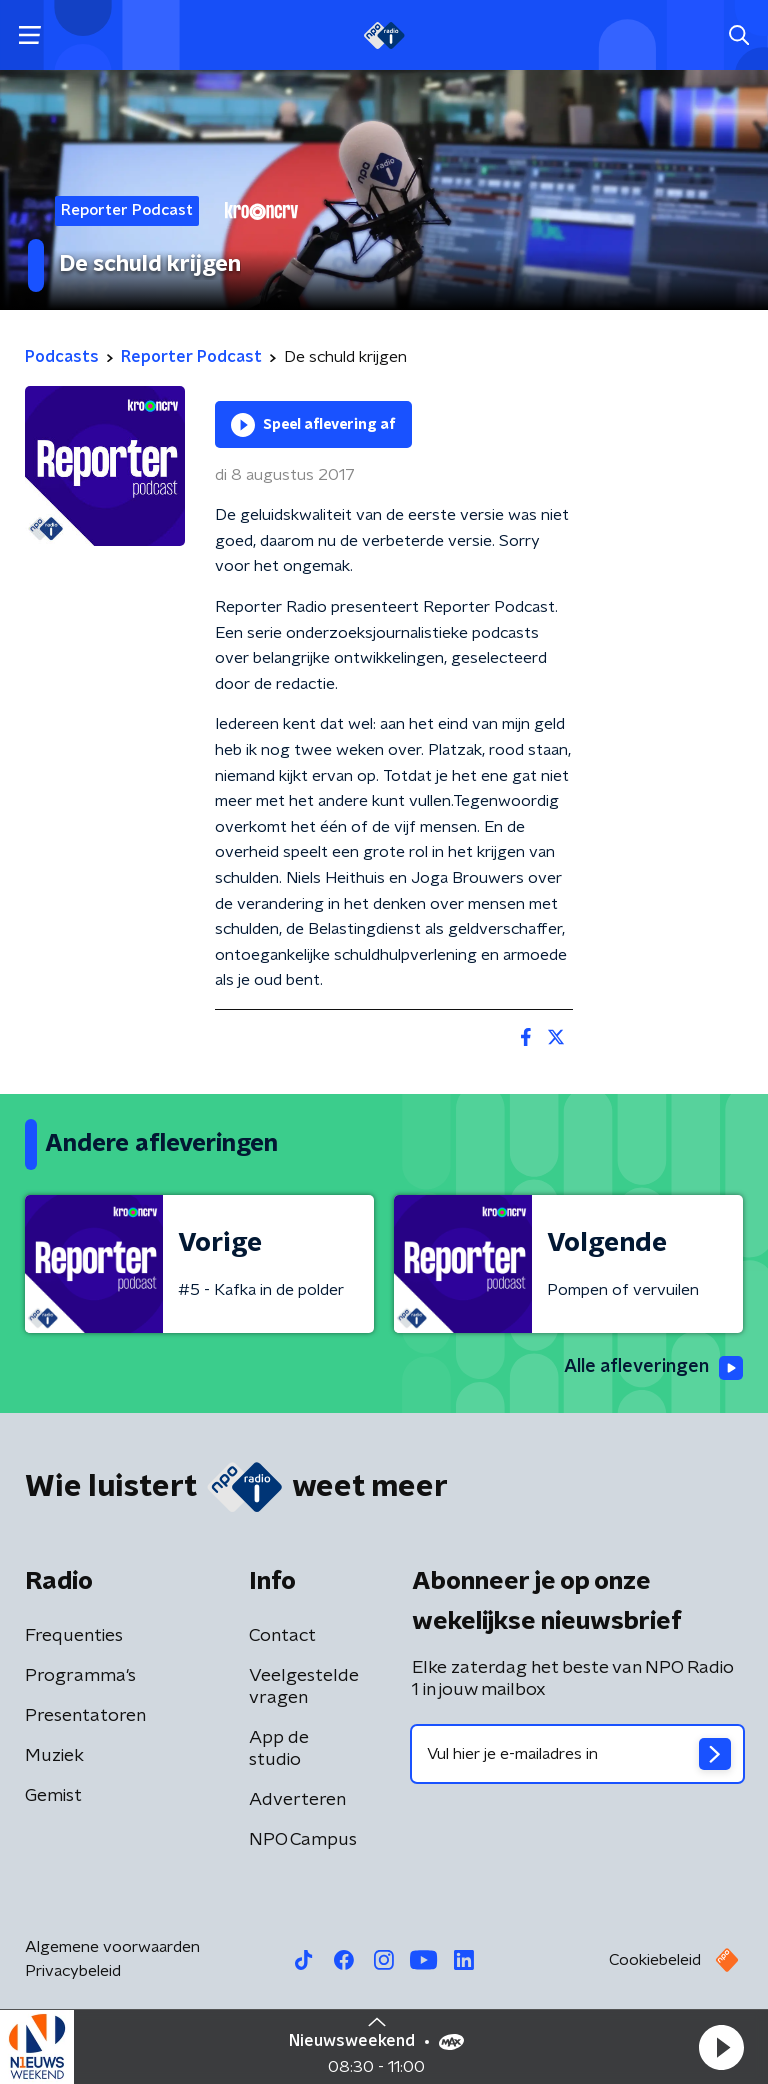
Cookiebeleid (655, 1960)
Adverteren (297, 1800)
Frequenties (74, 1636)
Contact (282, 1636)
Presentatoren (85, 1716)
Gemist (53, 1796)
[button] (721, 2047)
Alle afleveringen (653, 1368)
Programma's (80, 1676)
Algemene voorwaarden (112, 1947)
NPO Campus (303, 1840)
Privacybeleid (73, 1971)
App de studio (279, 1749)
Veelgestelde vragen (304, 1687)
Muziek (54, 1756)
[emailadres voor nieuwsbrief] (577, 1754)
